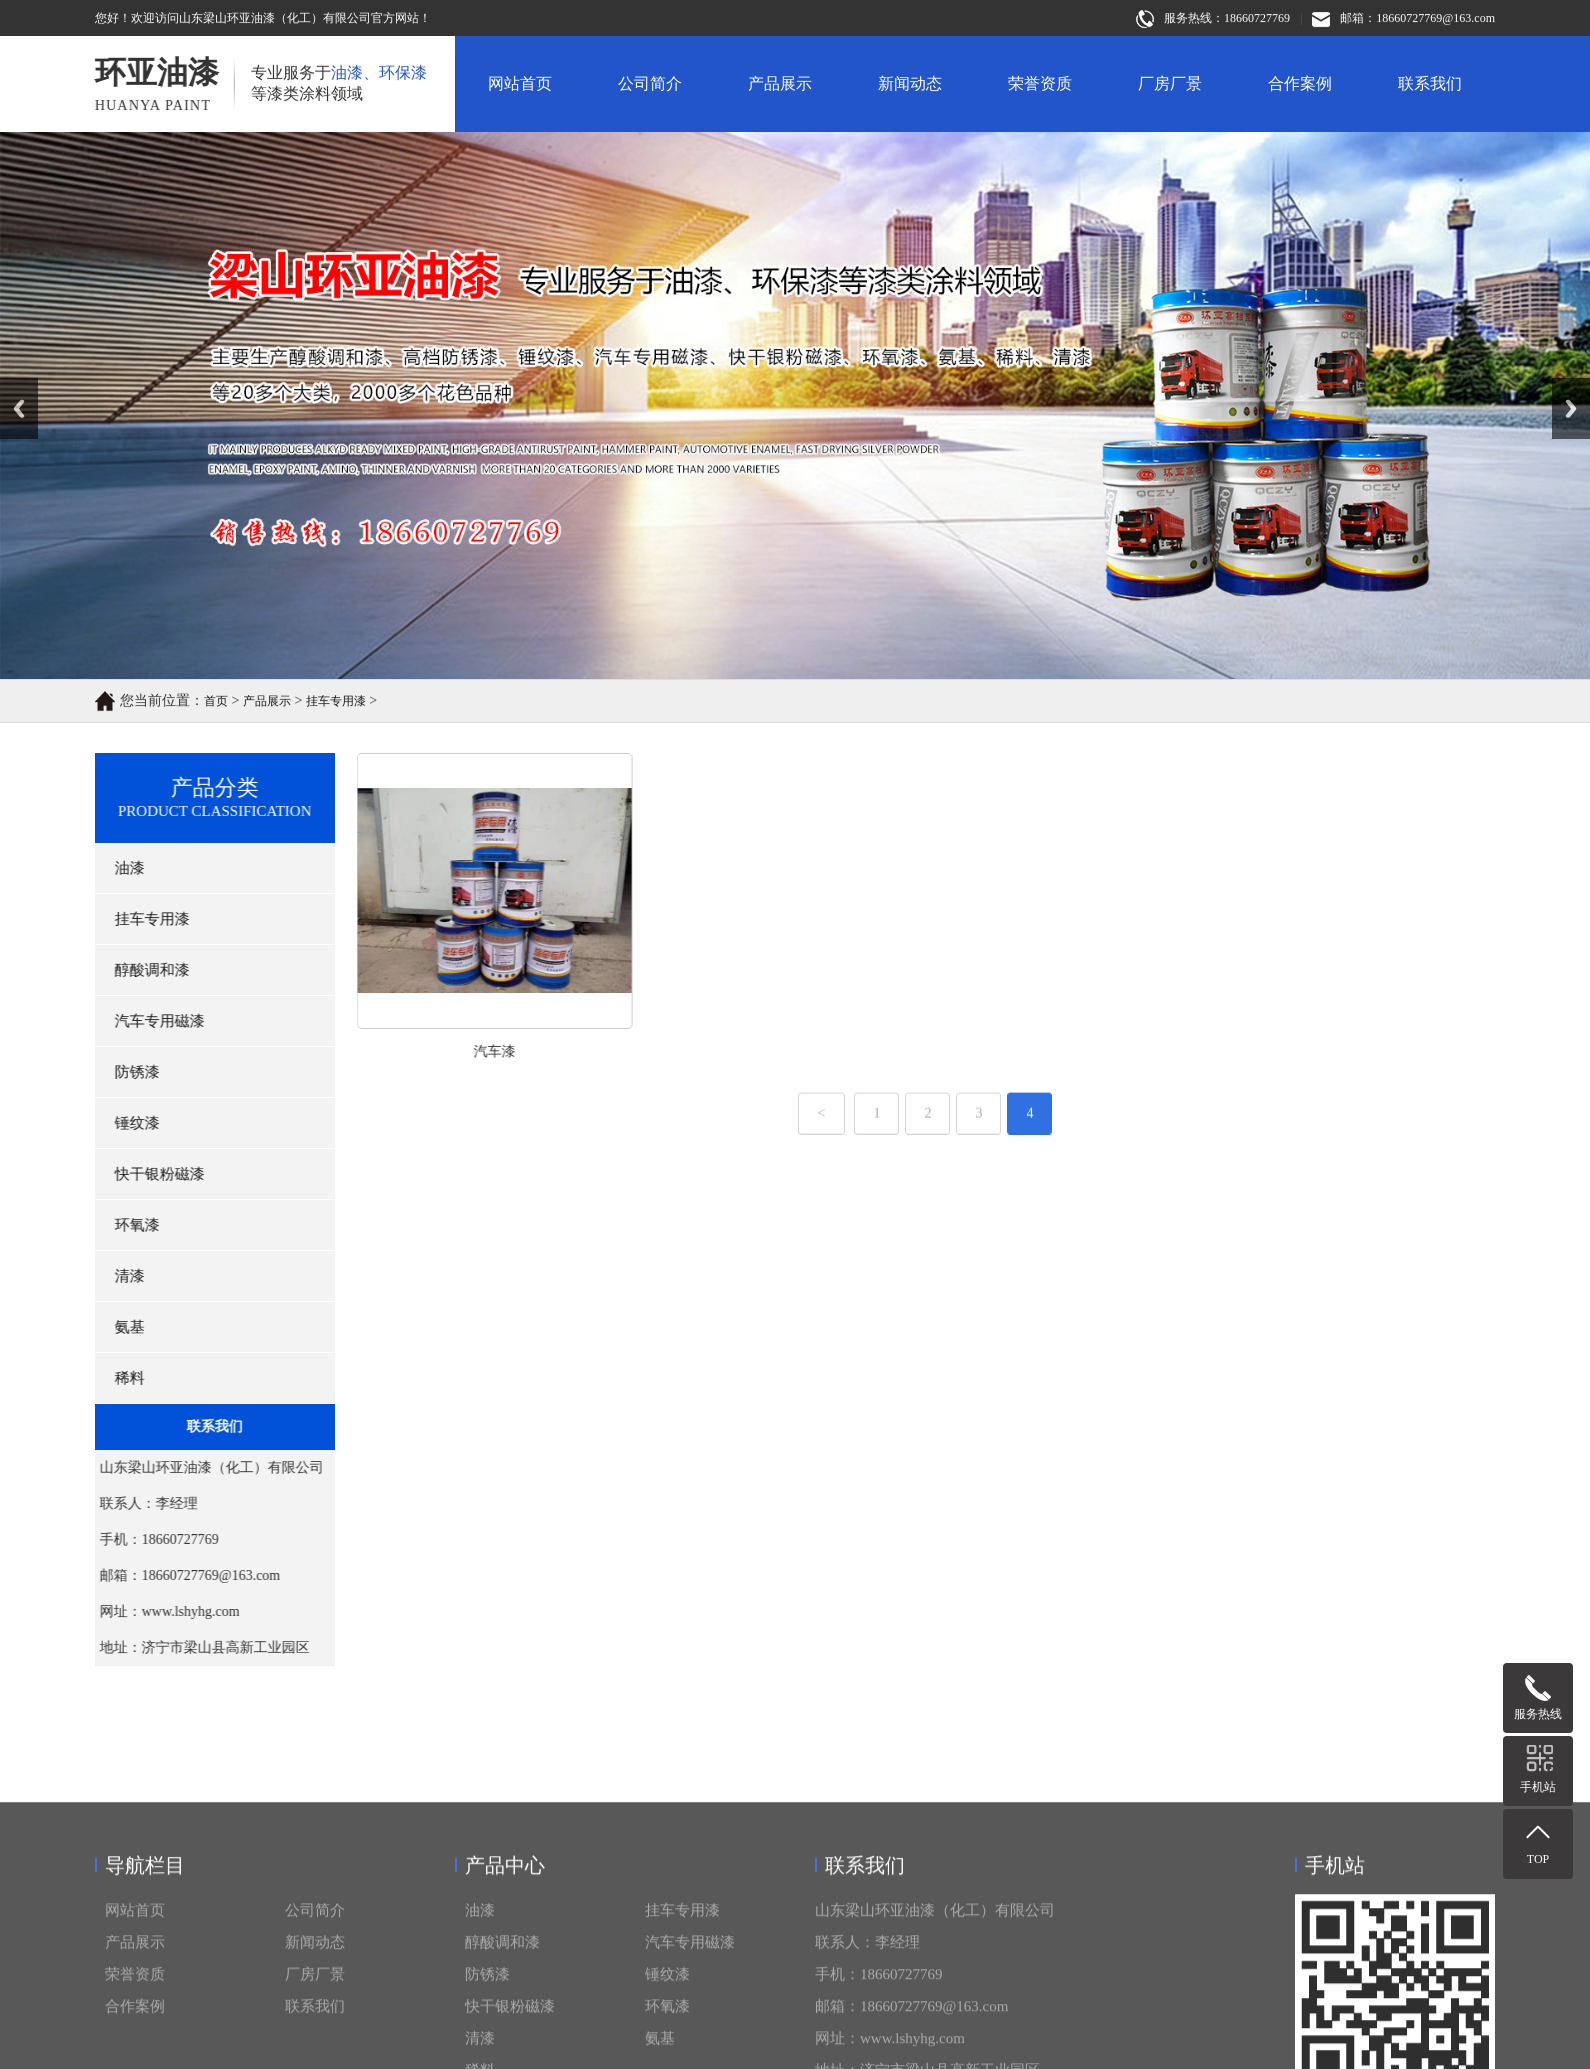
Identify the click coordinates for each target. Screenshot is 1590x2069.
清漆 (117, 1276)
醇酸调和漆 (139, 970)
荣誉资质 (1040, 83)
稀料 (117, 1378)
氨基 (117, 1327)
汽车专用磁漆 (147, 1021)
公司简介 (650, 83)
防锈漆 (124, 1072)
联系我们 (1430, 83)
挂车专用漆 (336, 703)
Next (1563, 385)
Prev (11, 385)
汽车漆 (552, 1051)
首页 (216, 703)
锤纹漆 (124, 1123)
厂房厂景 (1170, 83)
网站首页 (520, 83)
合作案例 (1300, 83)
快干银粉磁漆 (147, 1174)
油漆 (117, 868)
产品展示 (780, 83)
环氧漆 (124, 1225)
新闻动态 (910, 83)
